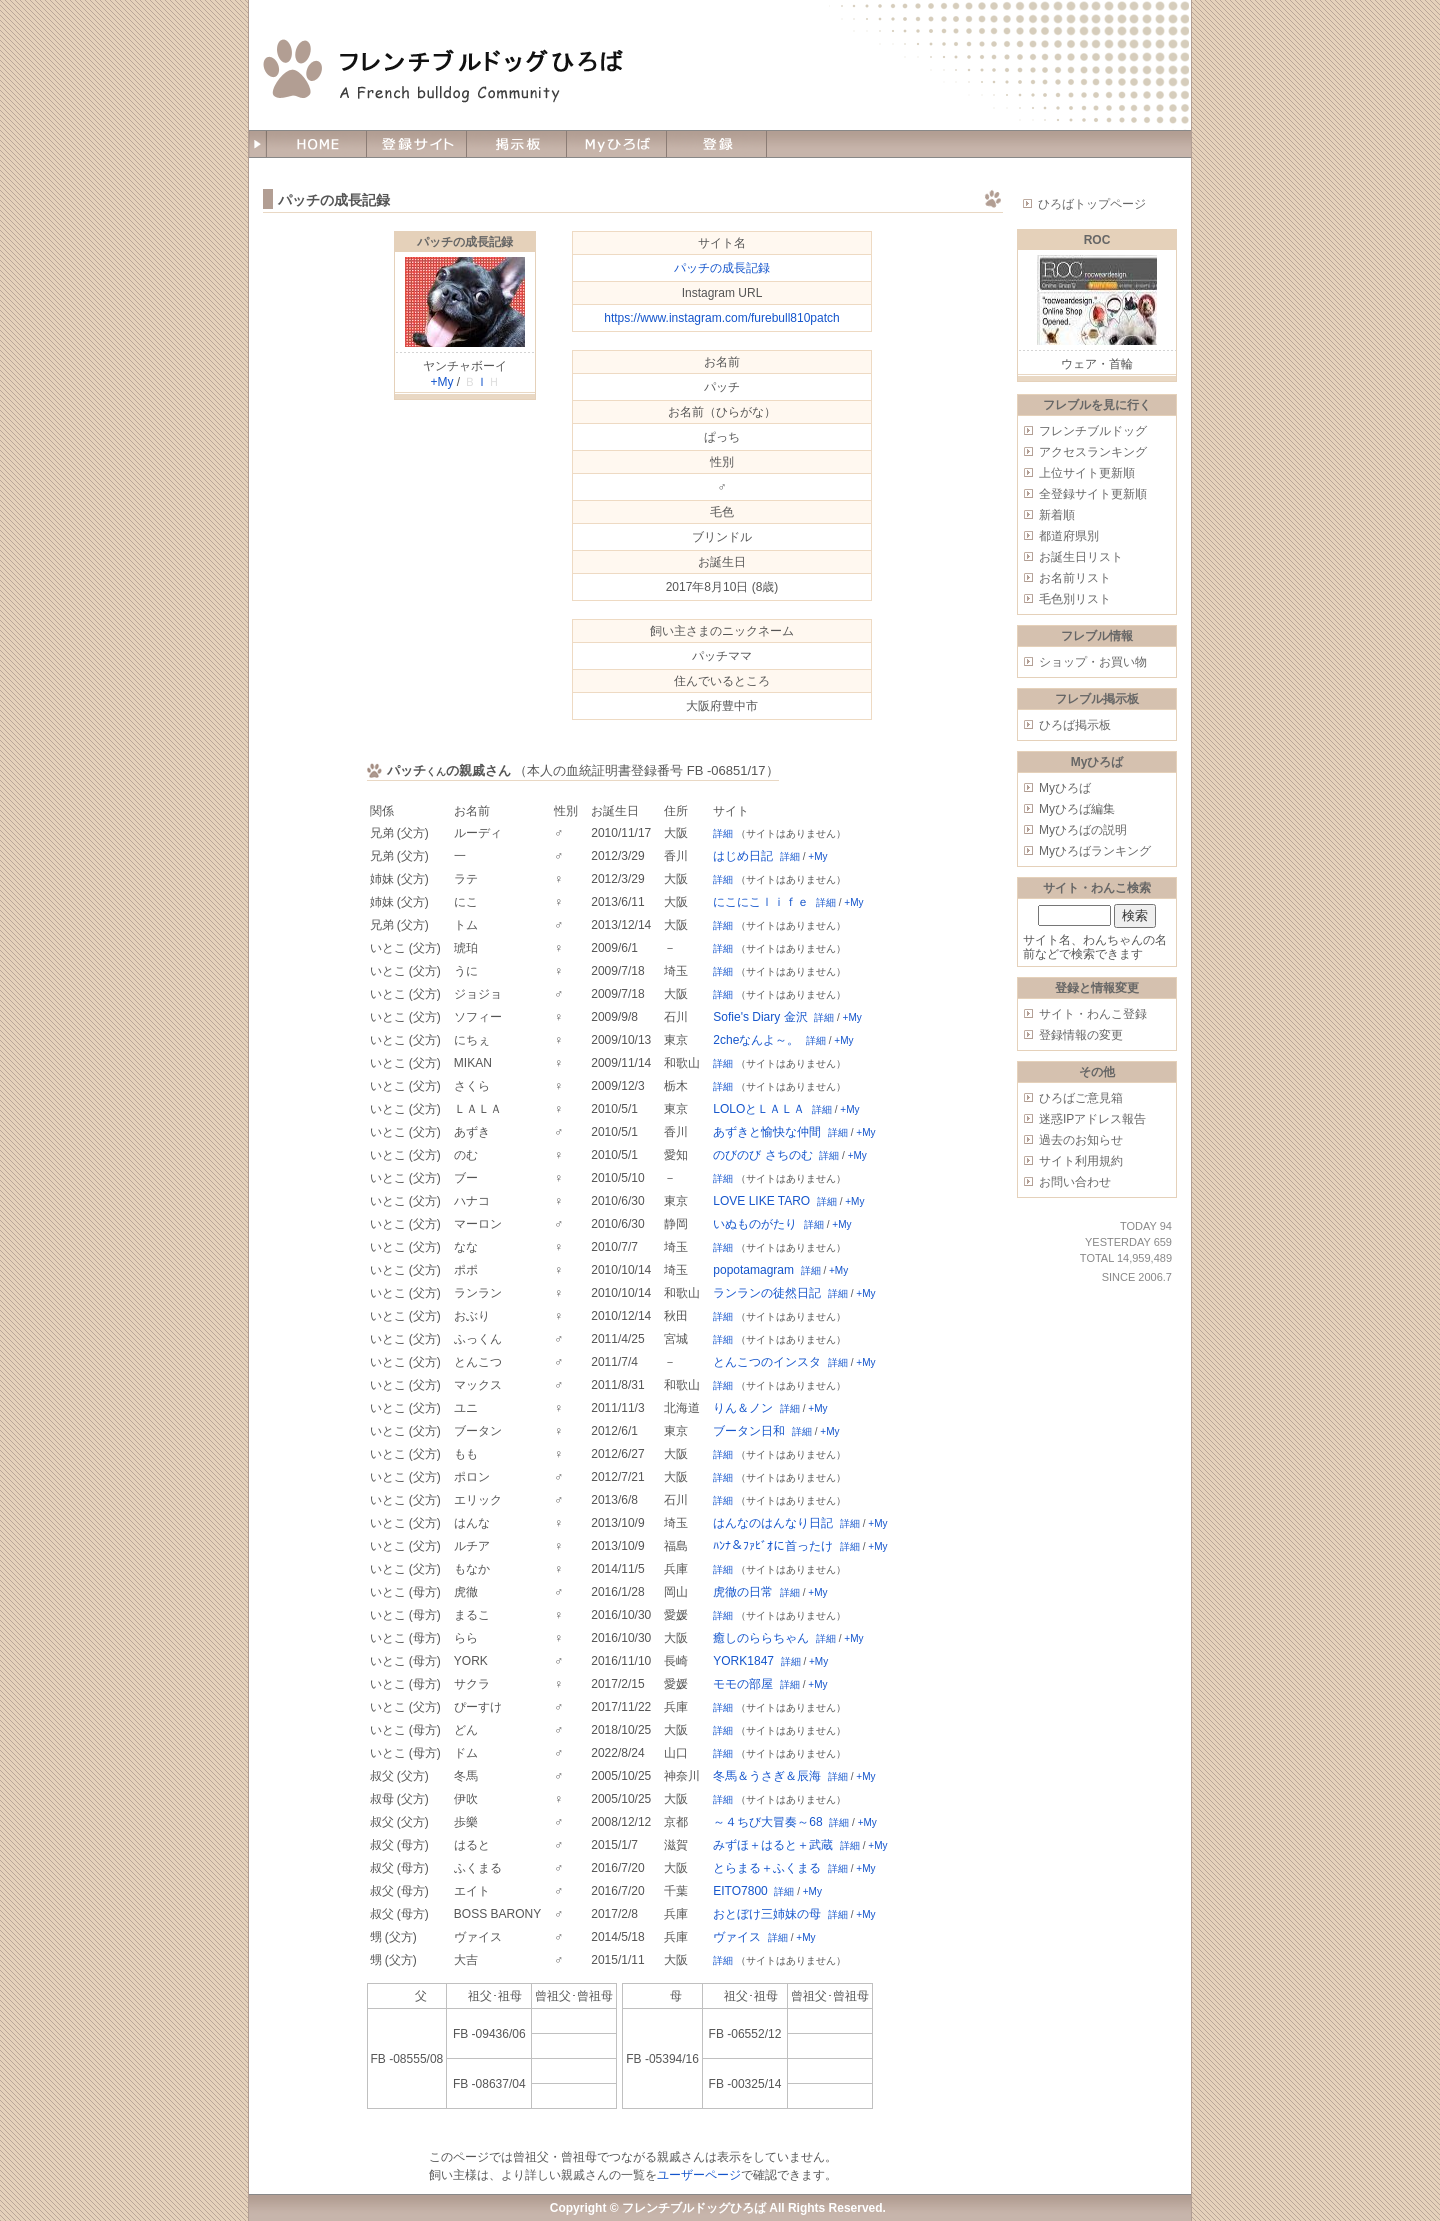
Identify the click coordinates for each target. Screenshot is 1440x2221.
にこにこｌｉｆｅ (761, 902)
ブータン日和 (749, 1431)
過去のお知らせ (1081, 1140)
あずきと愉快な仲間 (767, 1132)
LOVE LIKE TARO (761, 1201)
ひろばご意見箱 (1081, 1098)
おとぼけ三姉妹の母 (767, 1914)
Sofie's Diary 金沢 (760, 1017)
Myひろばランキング (1095, 851)
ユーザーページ (699, 2175)
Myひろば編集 (1077, 809)
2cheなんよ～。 (756, 1040)
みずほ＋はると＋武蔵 (773, 1845)
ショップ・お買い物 (1093, 662)
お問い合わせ (1075, 1182)
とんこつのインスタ (767, 1362)
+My (441, 382)
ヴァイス (737, 1937)
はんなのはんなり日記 (773, 1523)
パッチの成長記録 (465, 242)
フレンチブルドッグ (1093, 431)
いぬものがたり (755, 1224)
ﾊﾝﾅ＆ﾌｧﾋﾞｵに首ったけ (773, 1546)
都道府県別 (1069, 536)
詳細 (723, 833)
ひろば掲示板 (1075, 725)
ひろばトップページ (1092, 204)
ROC (1097, 240)
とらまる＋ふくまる (767, 1868)
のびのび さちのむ (762, 1155)
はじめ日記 (743, 856)
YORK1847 (743, 1661)
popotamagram (753, 1270)
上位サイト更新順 (1087, 473)
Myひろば (1065, 788)
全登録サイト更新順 (1093, 494)
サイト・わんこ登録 (1093, 1014)
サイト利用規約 (1081, 1161)
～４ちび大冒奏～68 (767, 1822)
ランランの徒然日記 (767, 1293)
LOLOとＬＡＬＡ (759, 1109)
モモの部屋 (743, 1684)
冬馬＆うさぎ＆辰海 (767, 1776)
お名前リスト (1075, 578)
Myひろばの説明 (1083, 830)
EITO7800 (740, 1891)
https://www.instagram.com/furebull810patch (721, 318)
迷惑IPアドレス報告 (1092, 1119)
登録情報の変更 (1081, 1035)
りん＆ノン (743, 1408)
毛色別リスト (1075, 599)
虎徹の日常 (743, 1592)
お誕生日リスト (1081, 557)
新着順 (1057, 515)
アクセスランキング (1093, 452)
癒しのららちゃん (761, 1638)
